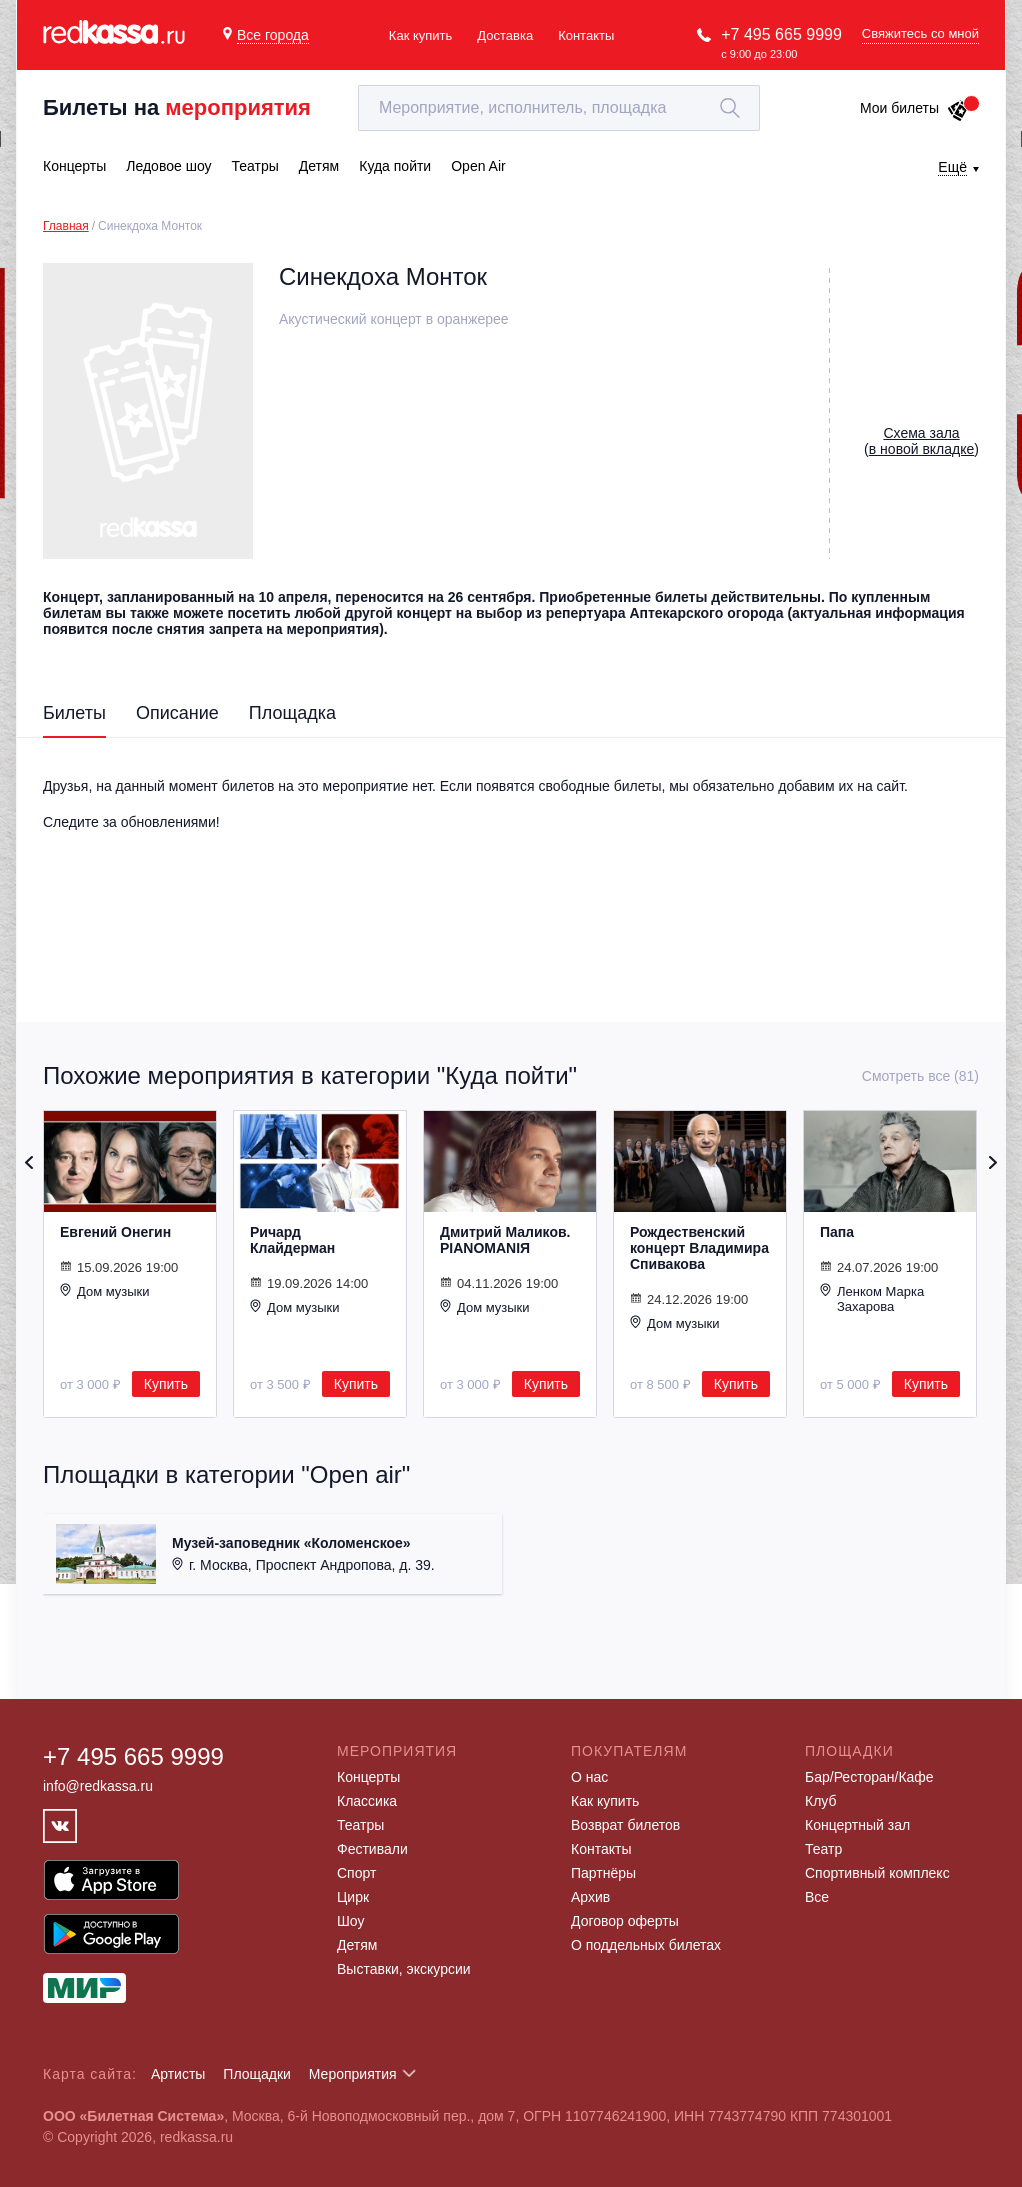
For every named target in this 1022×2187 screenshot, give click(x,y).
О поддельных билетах (646, 1945)
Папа (837, 1232)
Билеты (74, 713)
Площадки (257, 2074)
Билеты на (177, 107)
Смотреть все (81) (920, 1076)
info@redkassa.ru (98, 1786)
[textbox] (559, 108)
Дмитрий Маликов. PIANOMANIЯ (505, 1240)
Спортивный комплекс (877, 1873)
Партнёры (603, 1873)
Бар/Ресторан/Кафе (869, 1777)
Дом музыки (105, 1291)
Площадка (292, 713)
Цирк (353, 1897)
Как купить (420, 35)
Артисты (178, 2074)
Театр (823, 1849)
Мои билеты (914, 108)
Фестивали (372, 1849)
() (921, 441)
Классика (367, 1801)
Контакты (586, 35)
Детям (357, 1945)
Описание (177, 713)
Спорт (356, 1873)
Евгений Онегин (115, 1232)
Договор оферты (625, 1921)
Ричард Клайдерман (292, 1240)
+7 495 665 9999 (781, 34)
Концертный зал (857, 1825)
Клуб (821, 1801)
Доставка (505, 35)
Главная (66, 226)
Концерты (368, 1777)
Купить (166, 1384)
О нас (589, 1777)
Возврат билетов (625, 1825)
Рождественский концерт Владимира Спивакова (699, 1248)
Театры (360, 1825)
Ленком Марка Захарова (872, 1298)
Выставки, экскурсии (404, 1969)
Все (817, 1897)
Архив (590, 1897)
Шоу (350, 1921)
